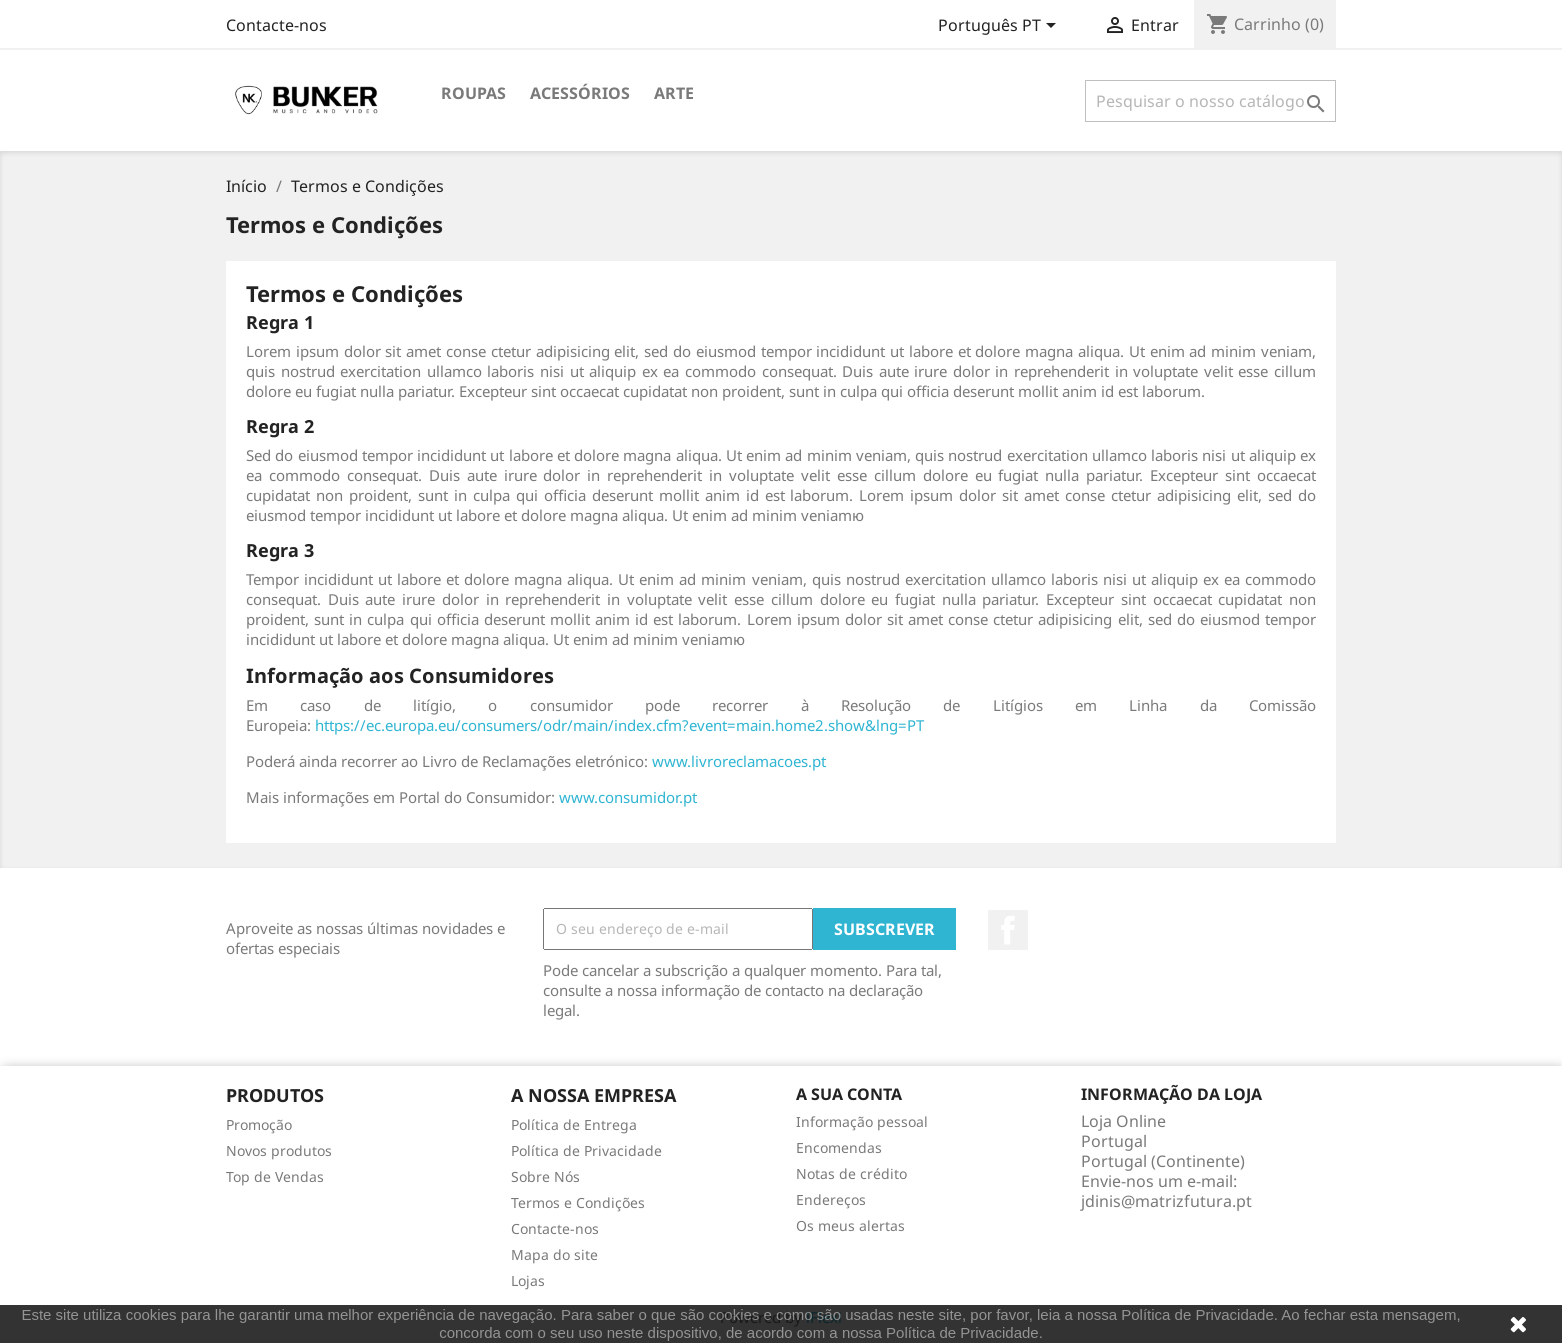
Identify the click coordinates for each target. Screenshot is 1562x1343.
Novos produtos (279, 1150)
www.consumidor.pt (628, 797)
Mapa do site (554, 1254)
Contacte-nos (276, 25)
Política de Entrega (574, 1124)
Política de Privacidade (586, 1150)
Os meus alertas (850, 1225)
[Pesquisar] (1210, 101)
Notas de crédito (851, 1173)
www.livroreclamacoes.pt (739, 761)
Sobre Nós (545, 1176)
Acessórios (580, 93)
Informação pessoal (862, 1121)
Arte (674, 93)
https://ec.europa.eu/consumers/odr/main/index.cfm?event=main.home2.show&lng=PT (619, 725)
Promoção (259, 1124)
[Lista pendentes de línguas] (1000, 27)
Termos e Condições (578, 1202)
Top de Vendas (275, 1176)
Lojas (528, 1280)
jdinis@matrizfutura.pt (1166, 1201)
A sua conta (849, 1094)
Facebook (1008, 930)
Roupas (473, 93)
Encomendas (839, 1147)
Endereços (831, 1199)
